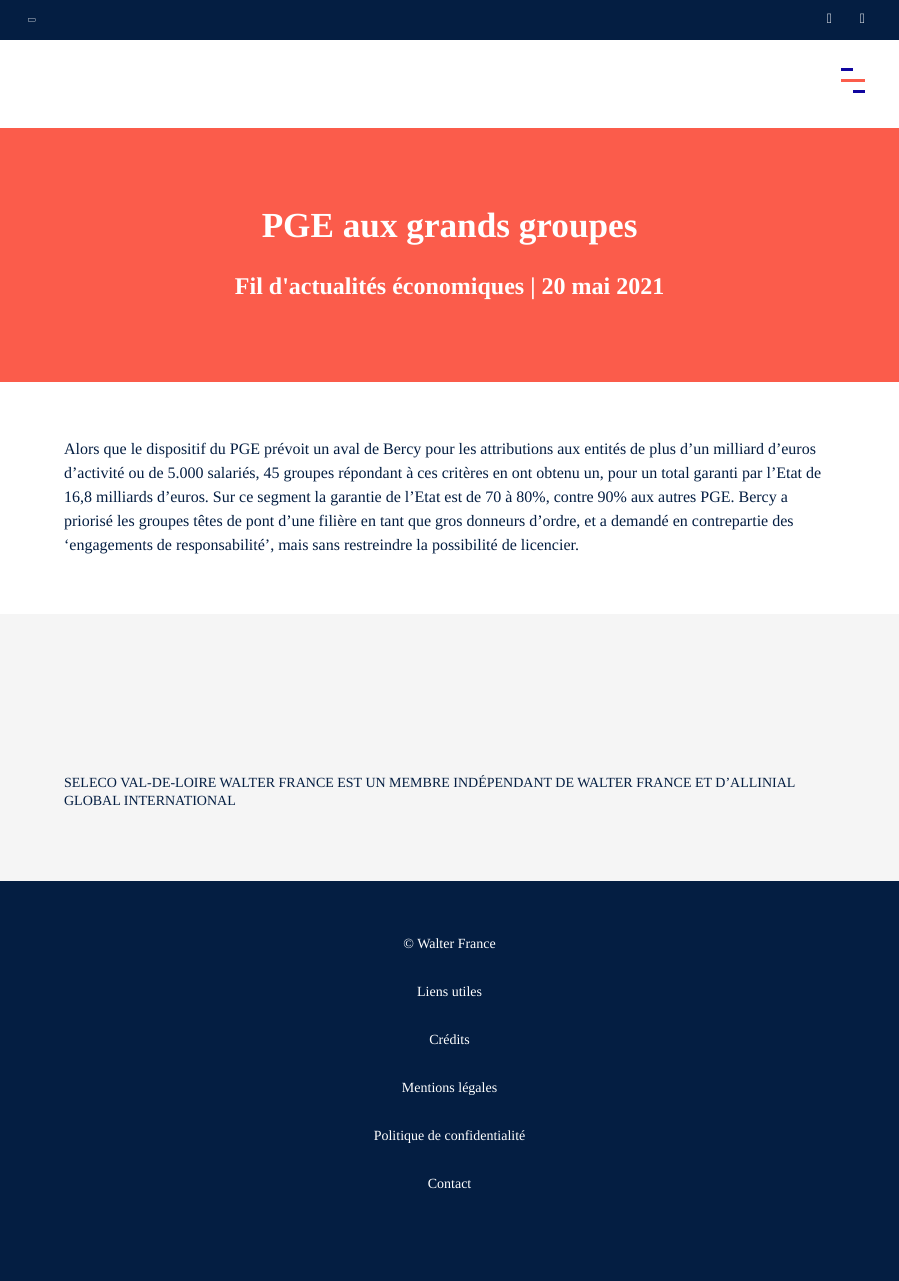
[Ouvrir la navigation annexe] (32, 20)
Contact (450, 1184)
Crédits (449, 1040)
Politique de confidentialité (450, 1136)
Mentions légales (449, 1088)
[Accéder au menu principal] (853, 80)
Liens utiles (449, 992)
